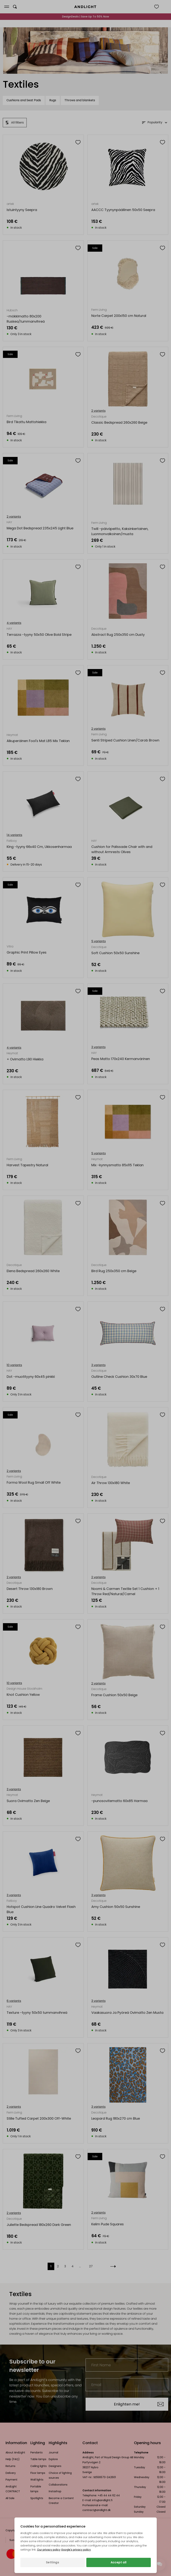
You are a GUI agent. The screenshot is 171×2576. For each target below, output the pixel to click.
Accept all (119, 2562)
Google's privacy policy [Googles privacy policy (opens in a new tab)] (76, 2549)
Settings (52, 2562)
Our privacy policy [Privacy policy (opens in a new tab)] (48, 2549)
